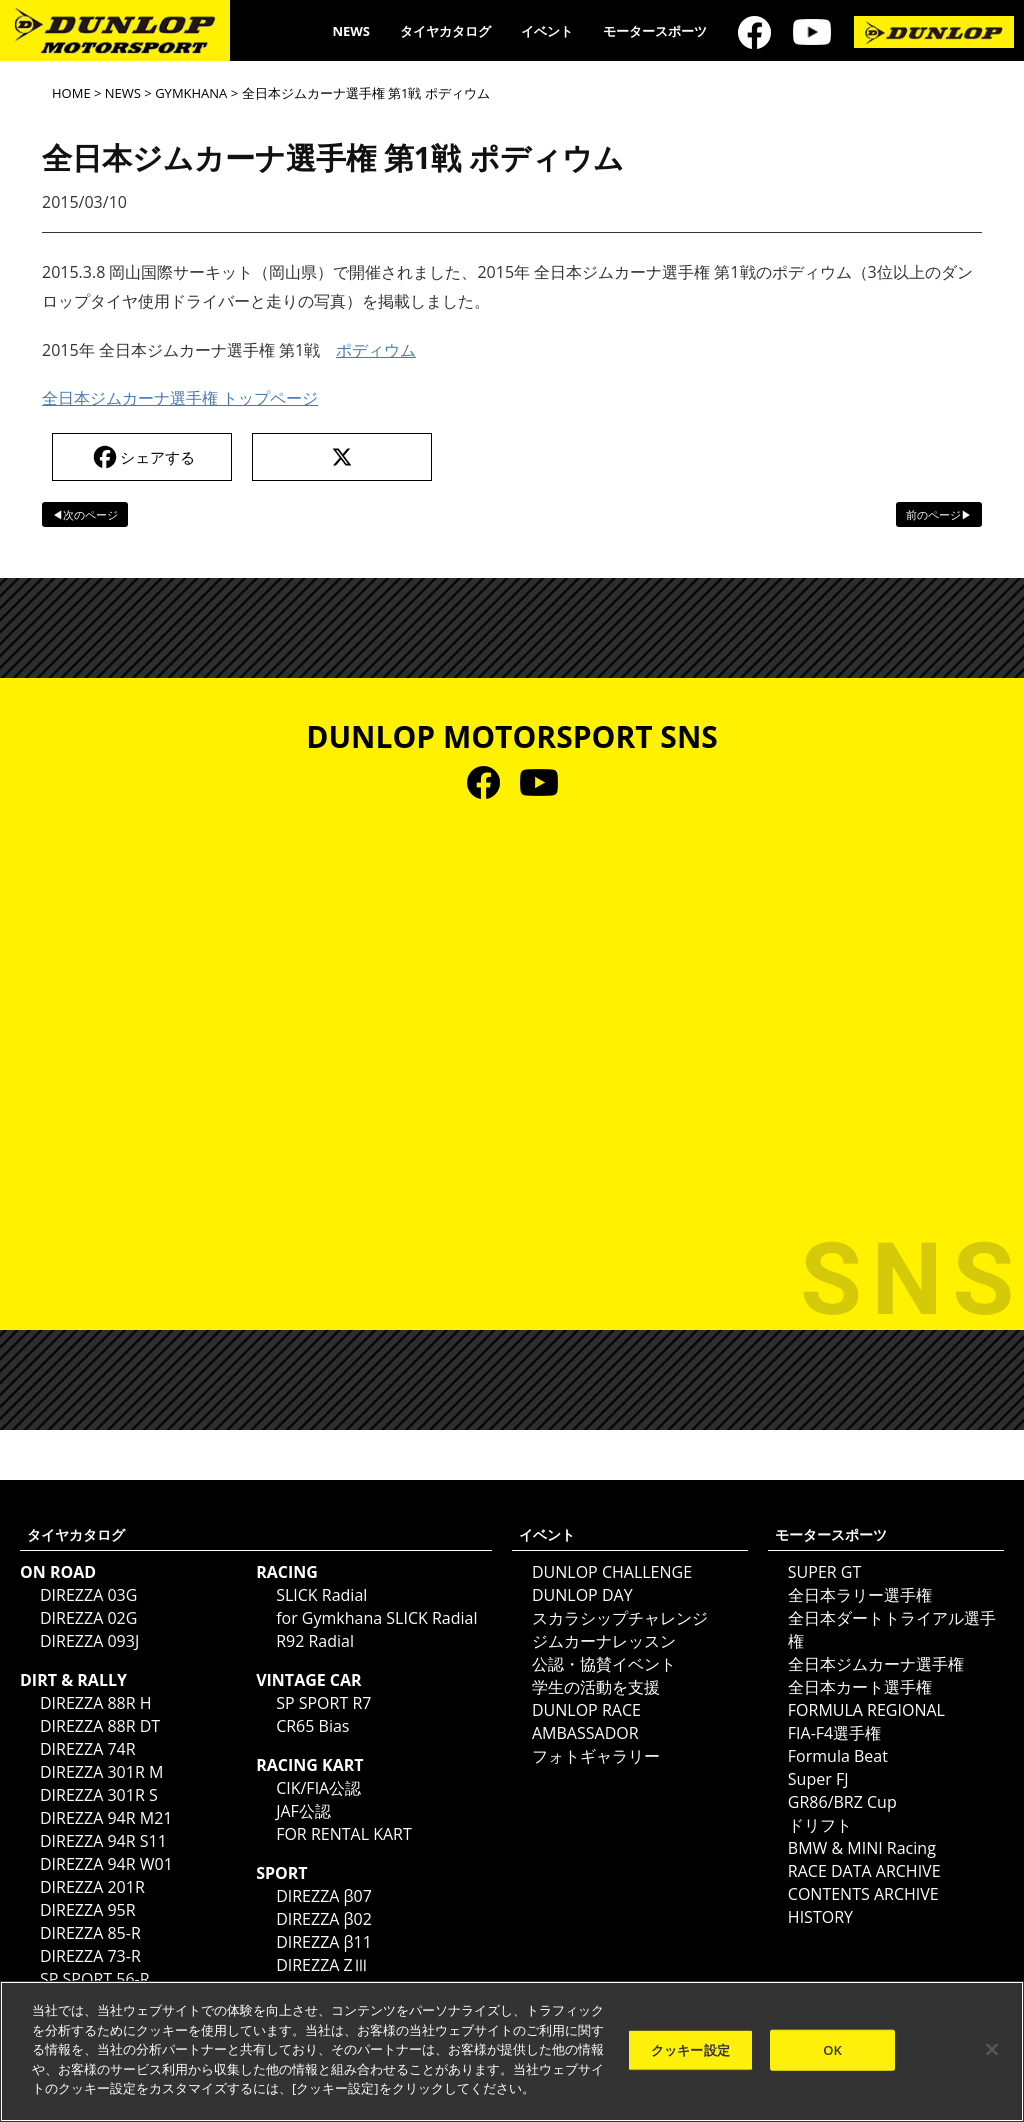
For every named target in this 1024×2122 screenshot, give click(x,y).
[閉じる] (992, 2049)
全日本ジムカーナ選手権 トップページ (180, 398)
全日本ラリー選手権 (860, 1595)
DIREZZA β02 (324, 1919)
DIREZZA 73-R (90, 1956)
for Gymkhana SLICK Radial (376, 1618)
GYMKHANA (191, 93)
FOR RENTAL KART (344, 1834)
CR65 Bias (312, 1726)
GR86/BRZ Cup (842, 1802)
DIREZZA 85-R (90, 1933)
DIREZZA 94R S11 (103, 1841)
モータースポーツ (655, 31)
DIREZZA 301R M (101, 1772)
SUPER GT (824, 1572)
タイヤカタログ (445, 31)
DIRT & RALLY (73, 1680)
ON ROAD (58, 1572)
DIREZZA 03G (88, 1595)
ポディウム (376, 350)
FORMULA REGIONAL (866, 1710)
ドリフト (820, 1825)
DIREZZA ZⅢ (322, 1965)
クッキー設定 (690, 2049)
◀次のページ (85, 514)
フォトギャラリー (596, 1756)
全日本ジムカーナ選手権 (876, 1664)
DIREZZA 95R (88, 1910)
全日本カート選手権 (860, 1687)
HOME (71, 93)
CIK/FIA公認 (318, 1788)
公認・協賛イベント (604, 1664)
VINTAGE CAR (309, 1680)
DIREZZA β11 (324, 1942)
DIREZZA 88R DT (100, 1726)
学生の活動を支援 (596, 1687)
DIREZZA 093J (89, 1641)
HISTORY (820, 1917)
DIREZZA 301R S (99, 1795)
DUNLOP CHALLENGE (612, 1572)
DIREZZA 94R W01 (106, 1864)
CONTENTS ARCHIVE (863, 1894)
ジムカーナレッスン (604, 1641)
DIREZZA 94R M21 (106, 1818)
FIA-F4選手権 (834, 1733)
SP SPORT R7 (323, 1703)
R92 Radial (315, 1641)
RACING (287, 1572)
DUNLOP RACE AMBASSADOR (586, 1721)
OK (832, 2049)
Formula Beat (838, 1756)
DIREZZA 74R (88, 1749)
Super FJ (818, 1779)
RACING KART (309, 1765)
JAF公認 (303, 1811)
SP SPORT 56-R (95, 1979)
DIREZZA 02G (88, 1618)
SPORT (281, 1873)
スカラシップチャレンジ (620, 1618)
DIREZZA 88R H (96, 1703)
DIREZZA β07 (324, 1896)
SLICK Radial (321, 1595)
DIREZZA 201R (92, 1887)
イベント (547, 31)
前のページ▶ (939, 514)
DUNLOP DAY (582, 1595)
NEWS (351, 31)
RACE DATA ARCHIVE (864, 1871)
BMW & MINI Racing (862, 1848)
